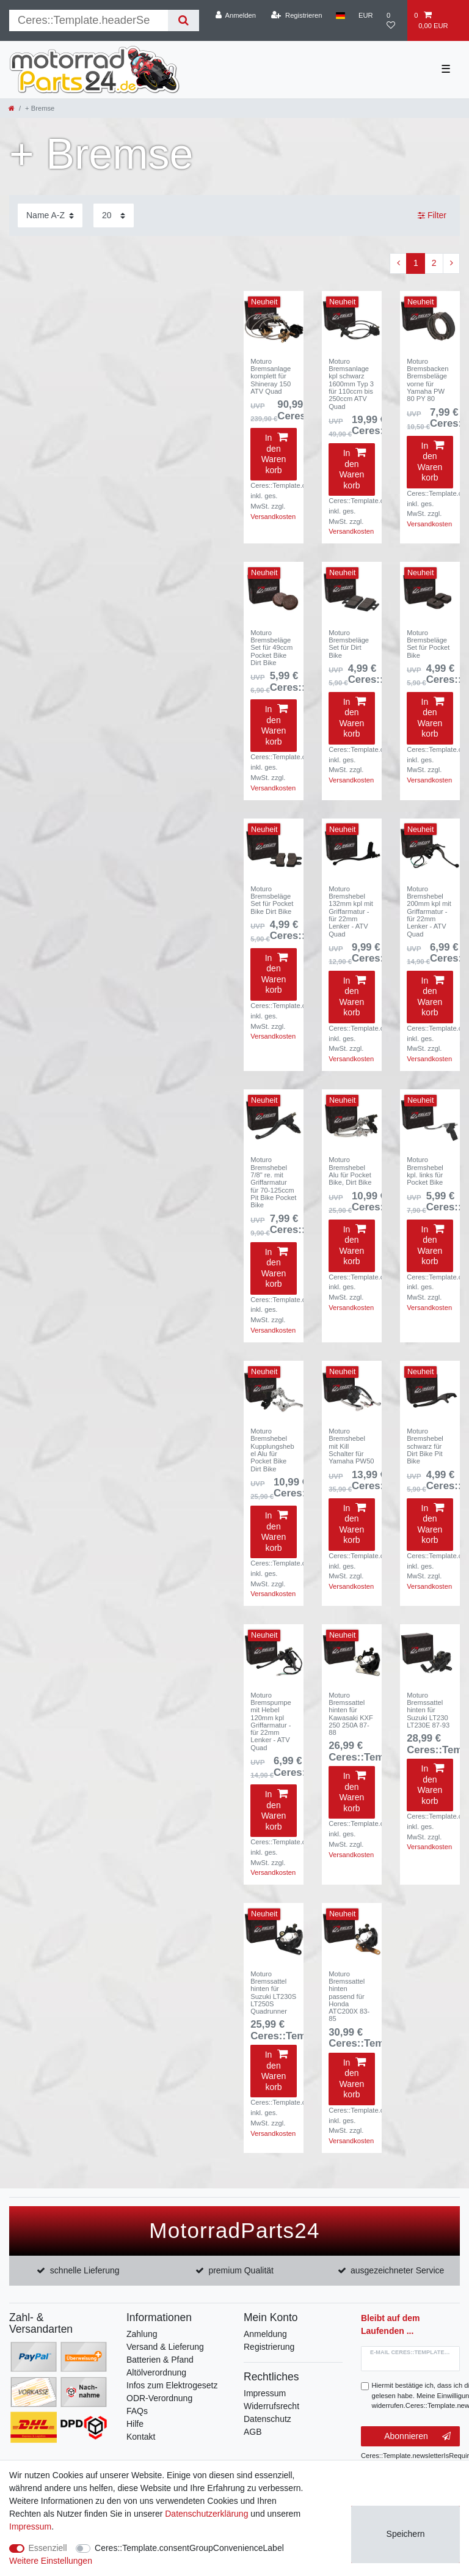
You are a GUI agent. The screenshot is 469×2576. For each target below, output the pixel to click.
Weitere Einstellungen (50, 2561)
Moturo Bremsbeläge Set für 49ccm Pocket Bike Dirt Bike (271, 647)
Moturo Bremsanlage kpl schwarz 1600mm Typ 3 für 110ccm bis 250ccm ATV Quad (351, 384)
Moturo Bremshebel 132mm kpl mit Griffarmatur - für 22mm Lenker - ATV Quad (351, 911)
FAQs (137, 2411)
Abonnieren (417, 2436)
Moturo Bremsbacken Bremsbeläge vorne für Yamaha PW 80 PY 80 (427, 380)
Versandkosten (273, 516)
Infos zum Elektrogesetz (171, 2385)
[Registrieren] (296, 15)
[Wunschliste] (393, 20)
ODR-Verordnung (159, 2398)
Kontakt (140, 2437)
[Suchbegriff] (88, 20)
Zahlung (142, 2334)
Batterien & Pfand (160, 2359)
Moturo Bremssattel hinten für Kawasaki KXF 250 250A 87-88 (351, 1714)
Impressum (265, 2393)
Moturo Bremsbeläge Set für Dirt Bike (349, 644)
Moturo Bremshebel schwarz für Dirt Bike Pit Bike (425, 1446)
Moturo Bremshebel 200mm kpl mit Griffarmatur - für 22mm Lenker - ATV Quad (429, 911)
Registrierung (269, 2347)
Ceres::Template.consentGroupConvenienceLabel (189, 2548)
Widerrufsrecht (271, 2406)
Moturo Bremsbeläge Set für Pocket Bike (428, 644)
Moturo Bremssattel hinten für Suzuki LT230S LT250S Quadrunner (273, 1992)
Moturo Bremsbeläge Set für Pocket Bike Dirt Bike (271, 900)
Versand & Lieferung (165, 2347)
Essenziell (48, 2548)
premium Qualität (241, 2270)
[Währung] (366, 15)
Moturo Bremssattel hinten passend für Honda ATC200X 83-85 (349, 1996)
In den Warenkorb (274, 454)
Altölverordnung (156, 2372)
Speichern (406, 2534)
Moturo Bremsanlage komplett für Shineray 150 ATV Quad (270, 376)
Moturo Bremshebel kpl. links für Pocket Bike (425, 1171)
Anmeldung (265, 2334)
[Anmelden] (235, 15)
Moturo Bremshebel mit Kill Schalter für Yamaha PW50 (351, 1446)
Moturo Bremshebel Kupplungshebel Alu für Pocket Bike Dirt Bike (272, 1450)
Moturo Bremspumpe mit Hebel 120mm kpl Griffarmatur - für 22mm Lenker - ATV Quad (270, 1721)
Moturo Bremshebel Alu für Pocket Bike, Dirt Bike (350, 1171)
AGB (253, 2432)
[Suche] (183, 20)
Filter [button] (432, 215)
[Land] (340, 15)
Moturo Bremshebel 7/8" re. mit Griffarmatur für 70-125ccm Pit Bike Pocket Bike (273, 1182)
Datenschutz (267, 2419)
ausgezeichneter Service (397, 2270)
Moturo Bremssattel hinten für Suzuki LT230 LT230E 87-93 (428, 1710)
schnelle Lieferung (85, 2270)
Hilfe (135, 2424)
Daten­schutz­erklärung (206, 2514)
